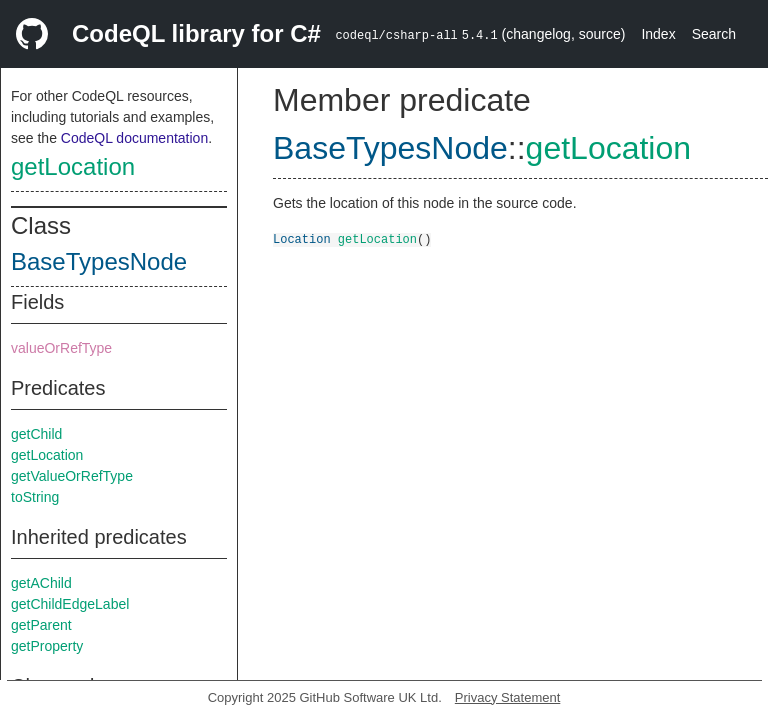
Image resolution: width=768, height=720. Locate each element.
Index (658, 34)
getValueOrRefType (72, 476)
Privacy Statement (508, 697)
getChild (36, 434)
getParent (41, 625)
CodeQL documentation (134, 138)
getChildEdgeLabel (70, 604)
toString (35, 497)
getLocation (73, 166)
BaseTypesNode (99, 261)
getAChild (41, 583)
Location (302, 238)
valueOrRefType (61, 348)
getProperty (47, 646)
